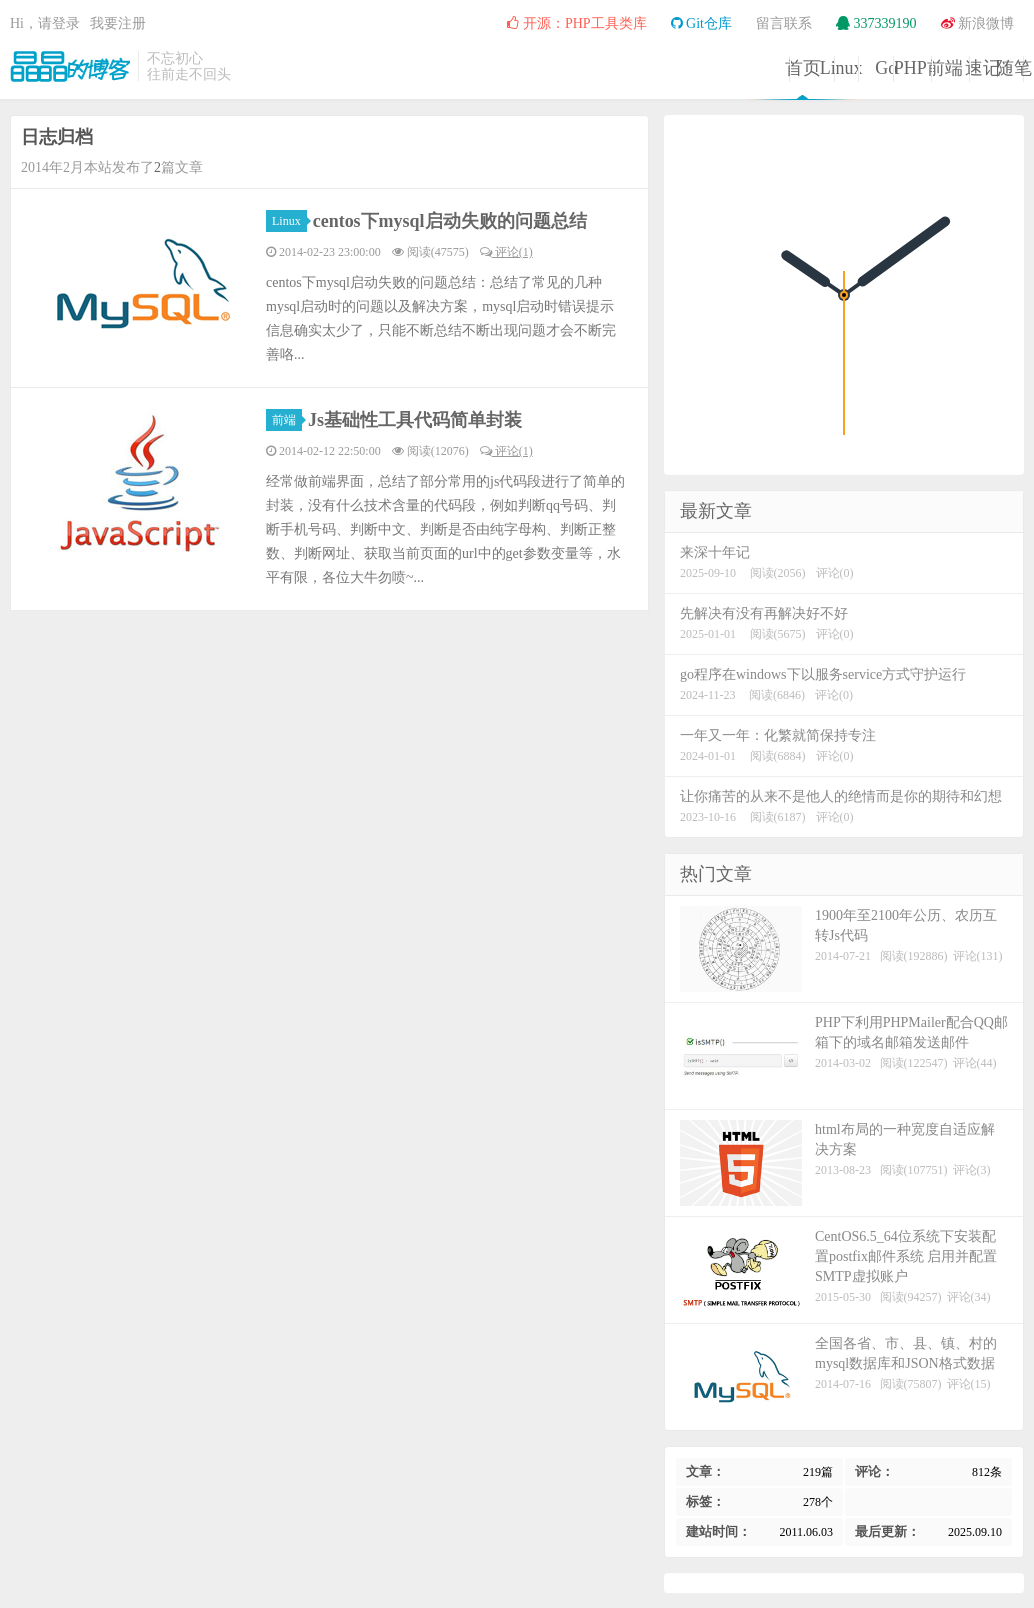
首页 (361, 68)
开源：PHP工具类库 (576, 23)
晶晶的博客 (70, 66)
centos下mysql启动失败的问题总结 (450, 221)
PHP (666, 68)
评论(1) (506, 252)
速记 (871, 68)
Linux (463, 68)
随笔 (973, 68)
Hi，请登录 (45, 23)
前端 (769, 68)
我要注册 (118, 23)
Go (565, 68)
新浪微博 (978, 23)
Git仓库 (701, 23)
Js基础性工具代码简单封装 (415, 420)
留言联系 (784, 23)
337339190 (876, 23)
